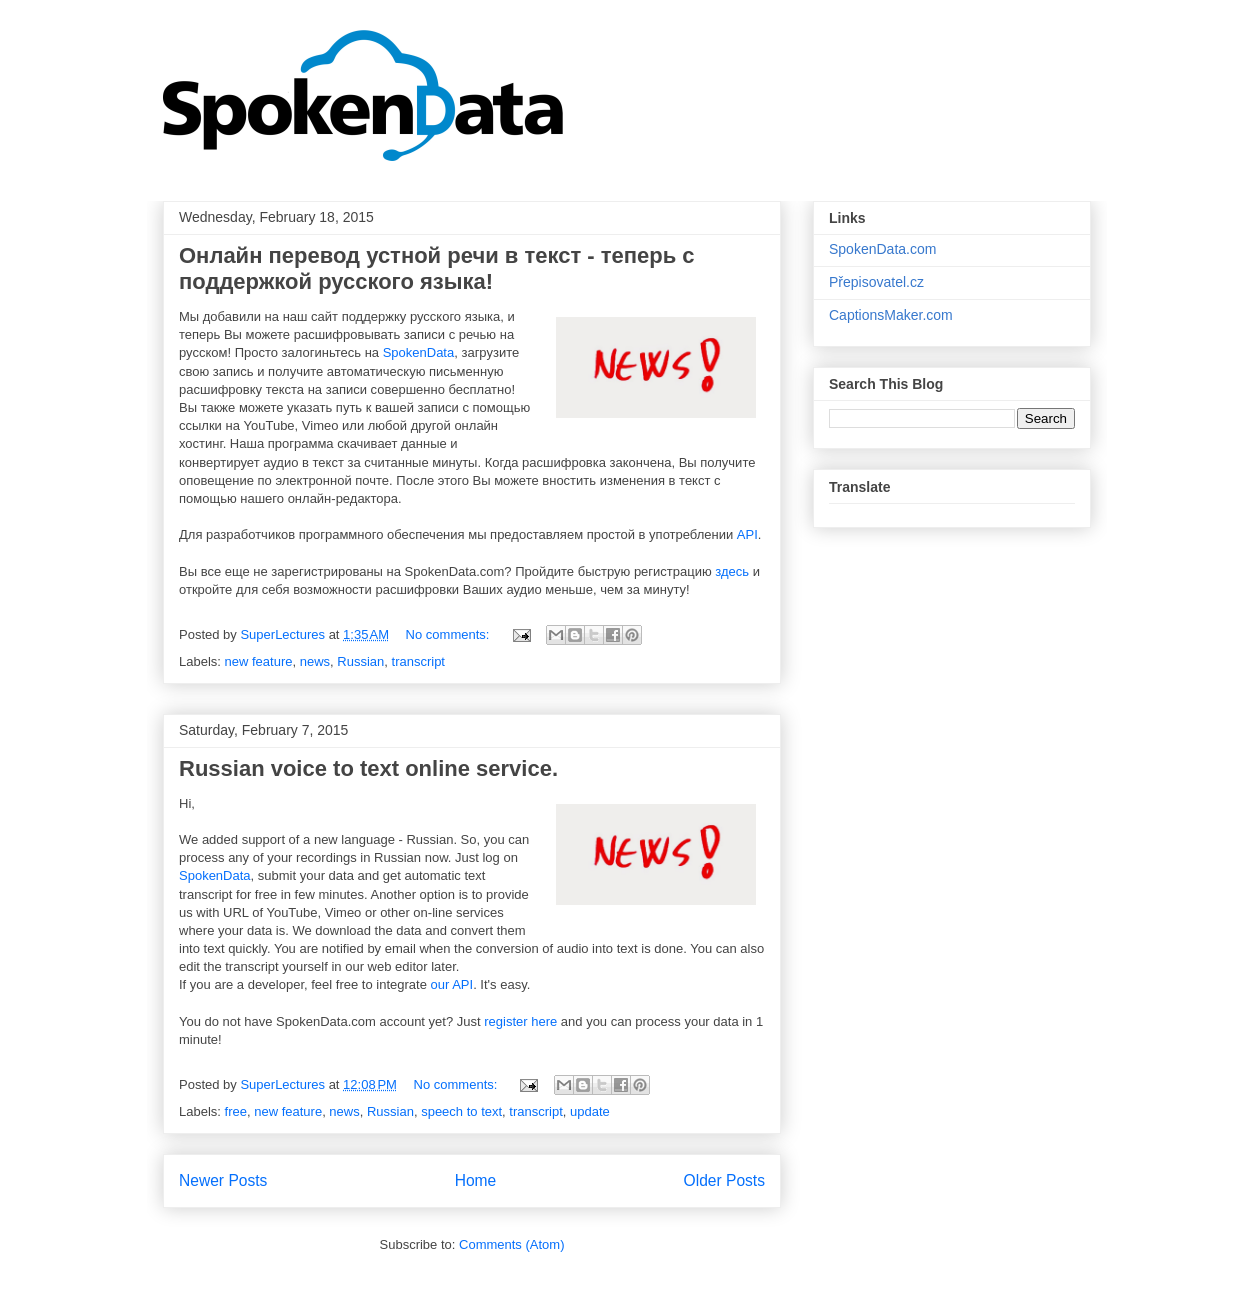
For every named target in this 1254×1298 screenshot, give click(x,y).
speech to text (461, 1111)
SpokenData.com (882, 249)
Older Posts (724, 1180)
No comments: (449, 634)
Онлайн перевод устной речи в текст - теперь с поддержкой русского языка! (437, 268)
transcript (418, 661)
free (236, 1111)
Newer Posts (223, 1180)
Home (476, 1180)
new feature (259, 661)
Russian (360, 661)
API (747, 534)
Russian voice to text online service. (368, 768)
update (590, 1111)
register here (520, 1021)
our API (452, 984)
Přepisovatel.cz (876, 282)
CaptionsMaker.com (891, 315)
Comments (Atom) (511, 1244)
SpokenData (419, 352)
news (315, 661)
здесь (732, 571)
